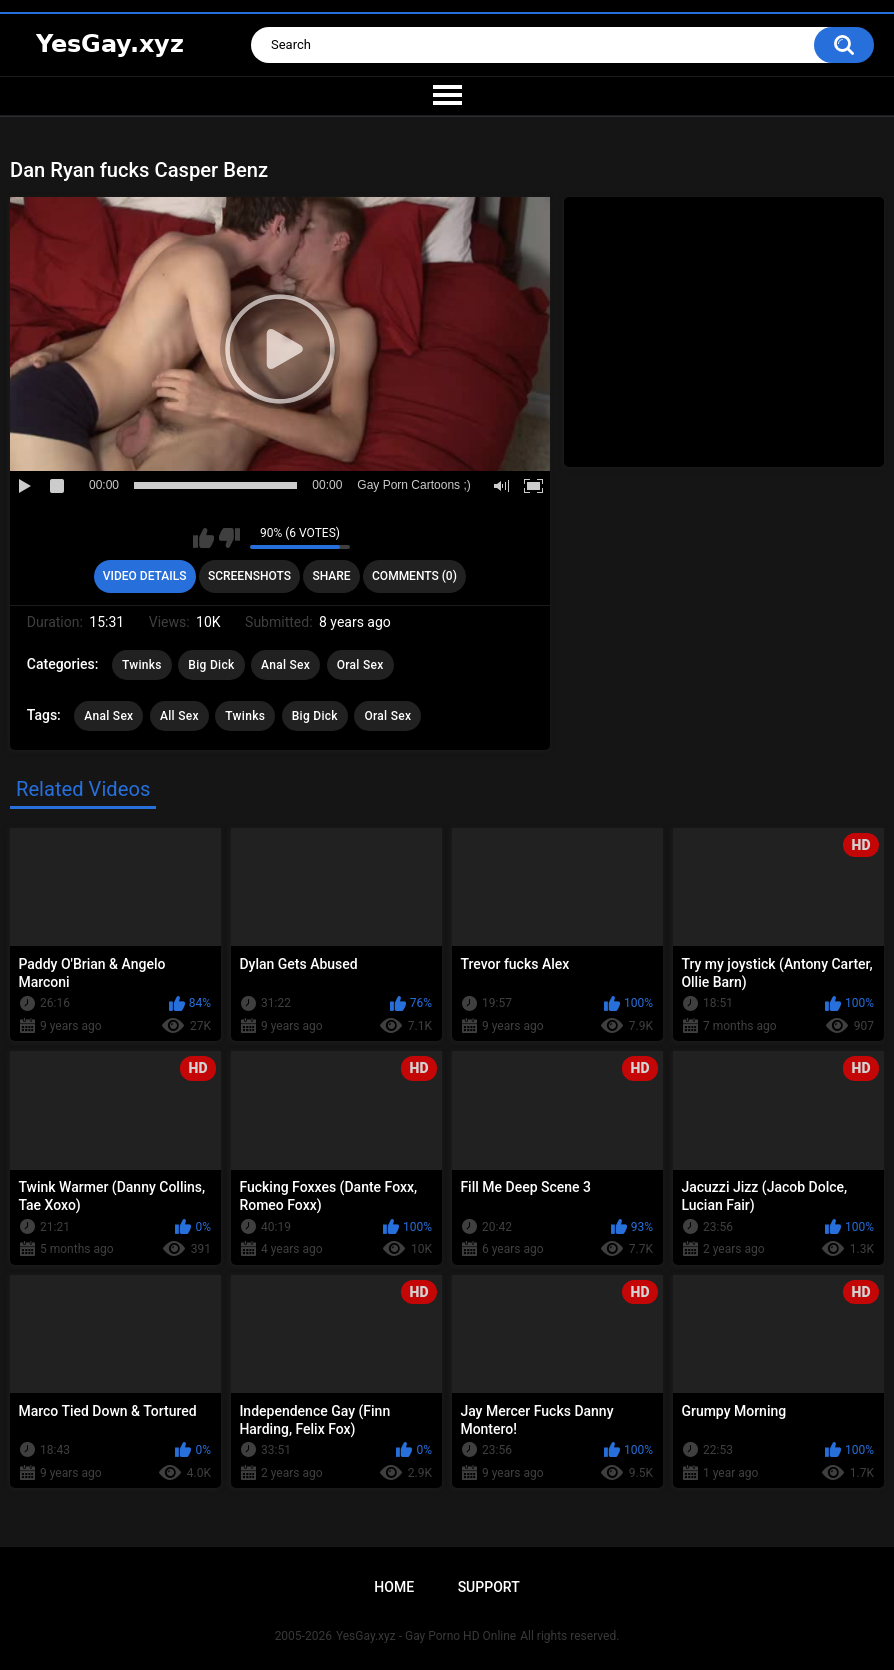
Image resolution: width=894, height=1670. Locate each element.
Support (489, 1587)
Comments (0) (414, 576)
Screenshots (249, 576)
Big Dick (211, 665)
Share (331, 576)
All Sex (179, 716)
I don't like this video (229, 538)
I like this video (203, 538)
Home (394, 1587)
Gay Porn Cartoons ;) (413, 485)
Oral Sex (360, 665)
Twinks (142, 665)
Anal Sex (285, 665)
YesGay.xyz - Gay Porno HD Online (426, 1636)
